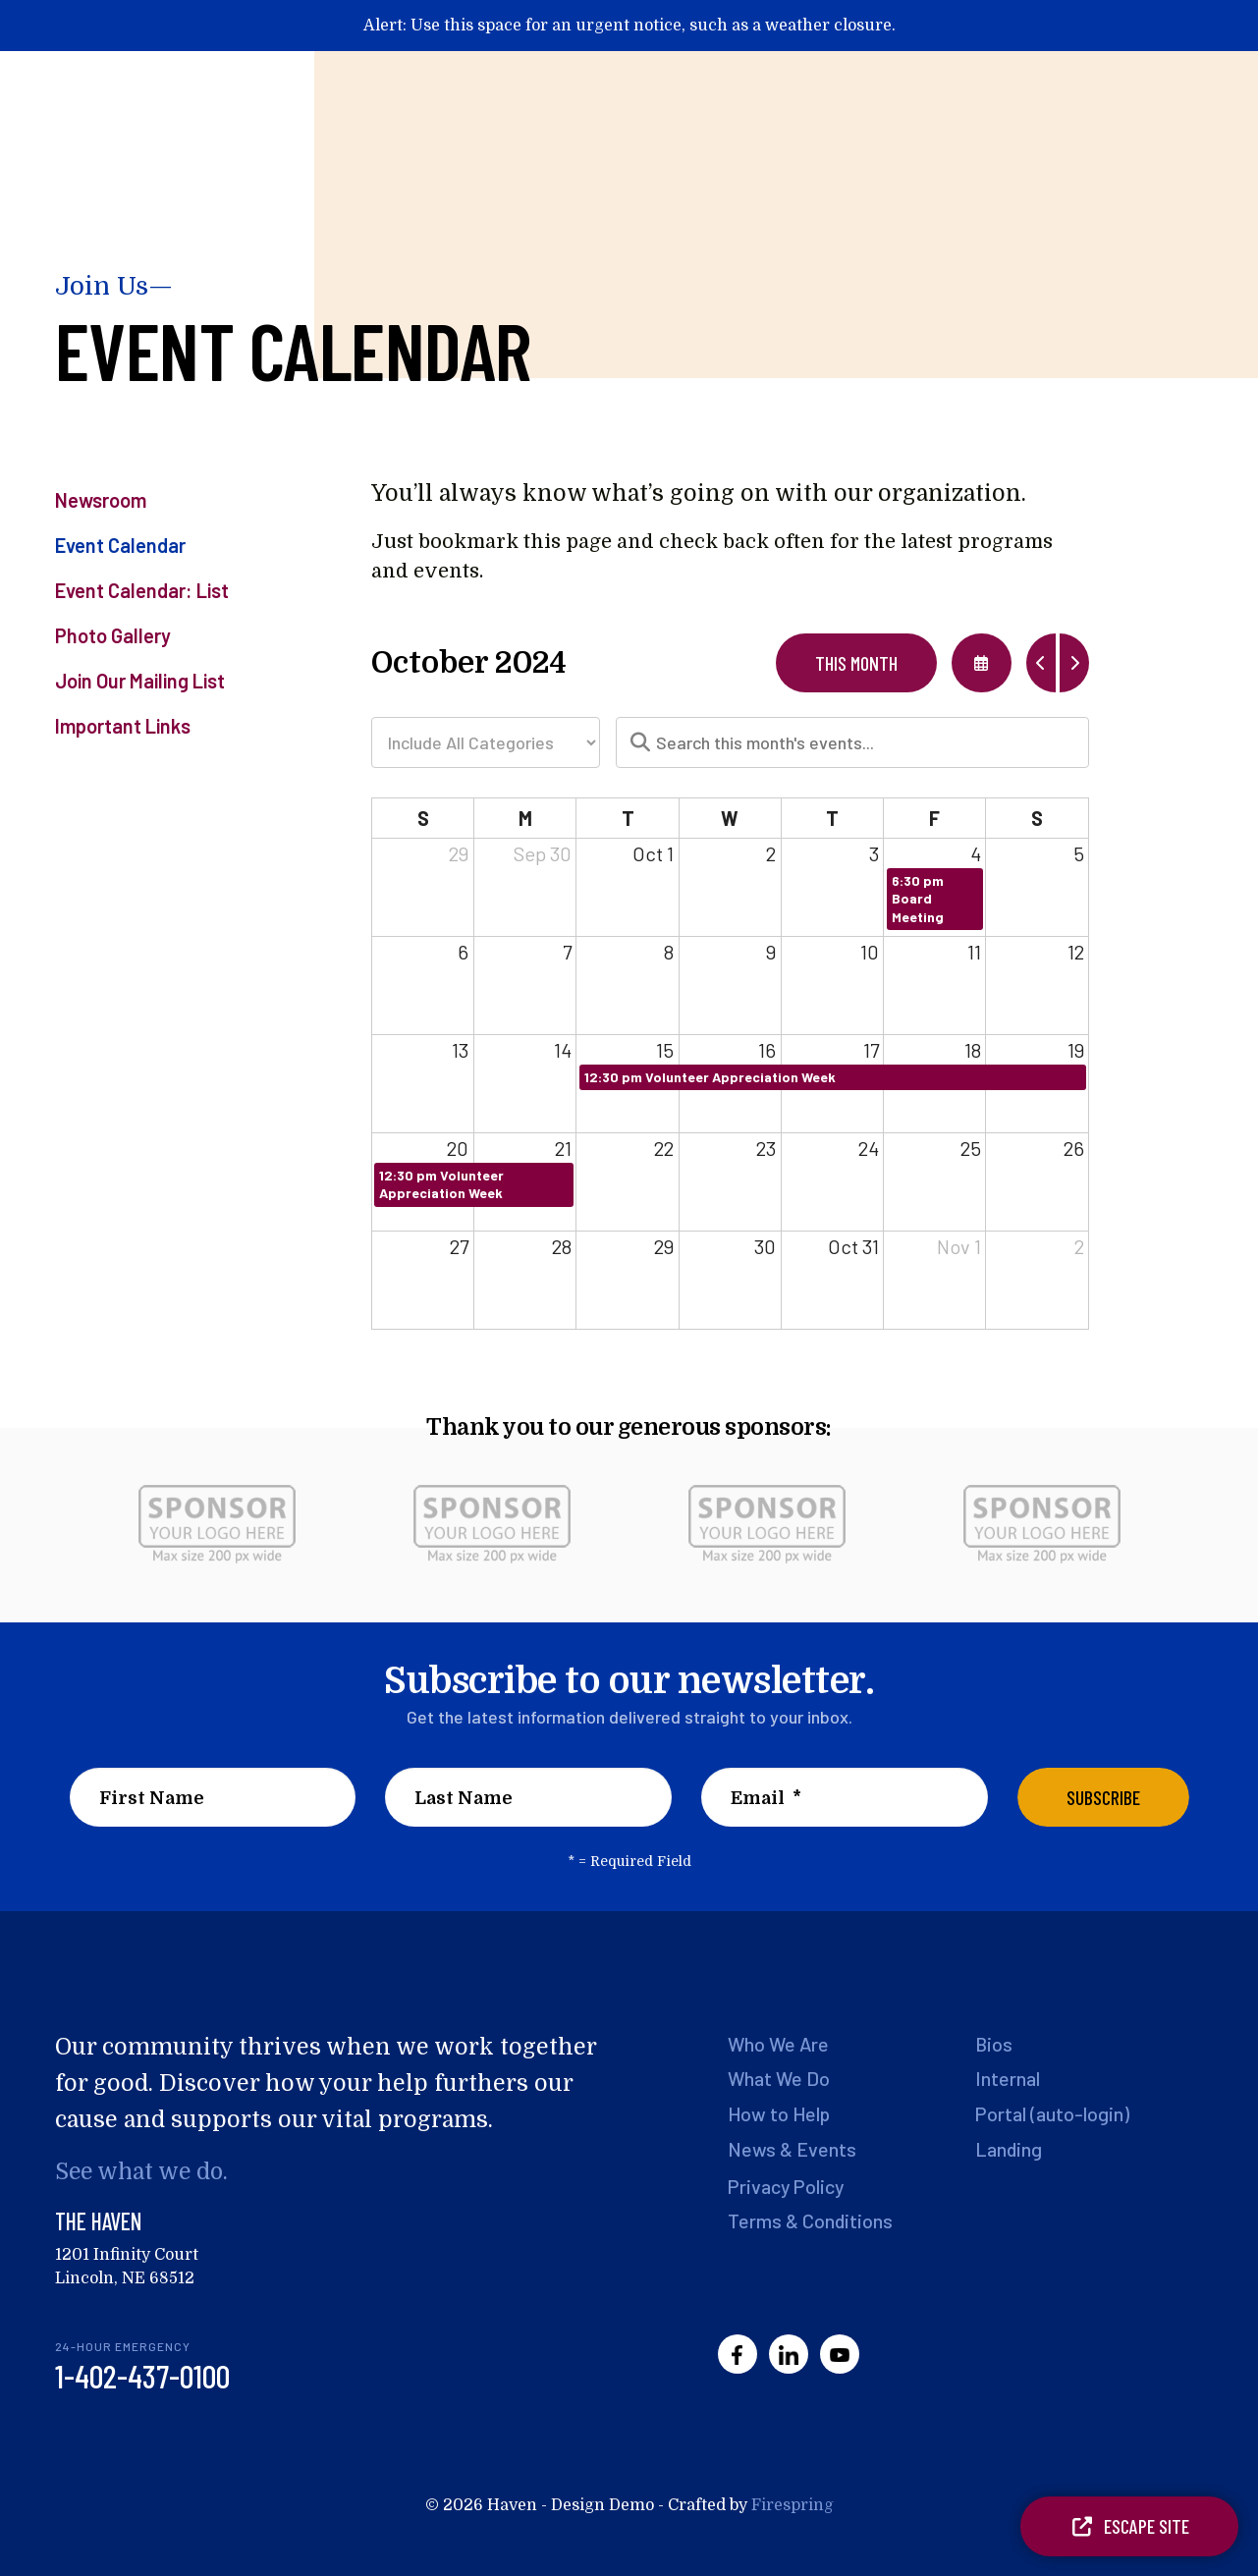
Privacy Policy (788, 2183)
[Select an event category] (485, 742)
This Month (856, 663)
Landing (1009, 2147)
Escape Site (1129, 2526)
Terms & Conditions (811, 2217)
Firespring (792, 2505)
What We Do (780, 2078)
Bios (994, 2043)
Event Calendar (120, 545)
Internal (1007, 2078)
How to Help (781, 2112)
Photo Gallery (113, 635)
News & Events (792, 2147)
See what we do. (144, 2172)
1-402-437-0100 (142, 2375)
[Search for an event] (852, 742)
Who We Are (780, 2043)
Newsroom (100, 500)
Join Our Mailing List (140, 680)
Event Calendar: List (142, 590)
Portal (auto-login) (1052, 2112)
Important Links (123, 726)
